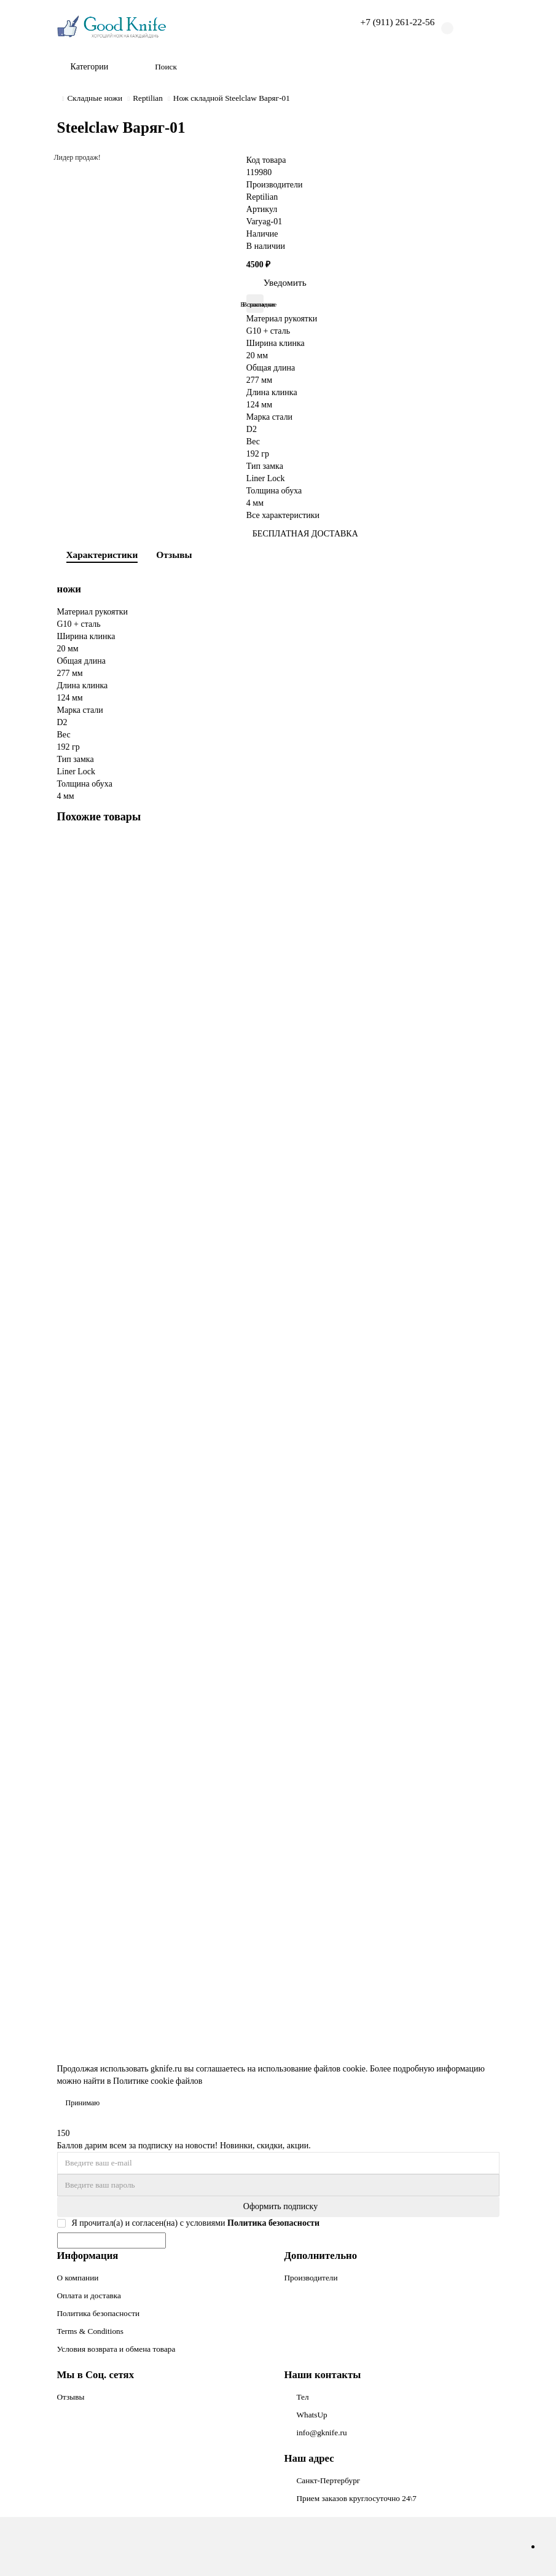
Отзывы (174, 554)
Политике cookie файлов (157, 2081)
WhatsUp (312, 2414)
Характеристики (102, 554)
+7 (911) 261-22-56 (398, 22)
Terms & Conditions (90, 2331)
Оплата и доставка (89, 2295)
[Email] (278, 2163)
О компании (78, 2277)
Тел (303, 2396)
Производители (311, 2277)
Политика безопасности (98, 2313)
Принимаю (83, 2103)
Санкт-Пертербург (329, 2480)
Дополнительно (321, 2255)
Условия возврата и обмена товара (116, 2349)
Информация (88, 2255)
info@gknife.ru (322, 2432)
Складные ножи (94, 98)
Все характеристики (282, 515)
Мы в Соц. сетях (96, 2375)
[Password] (278, 2185)
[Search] (323, 67)
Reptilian (148, 98)
